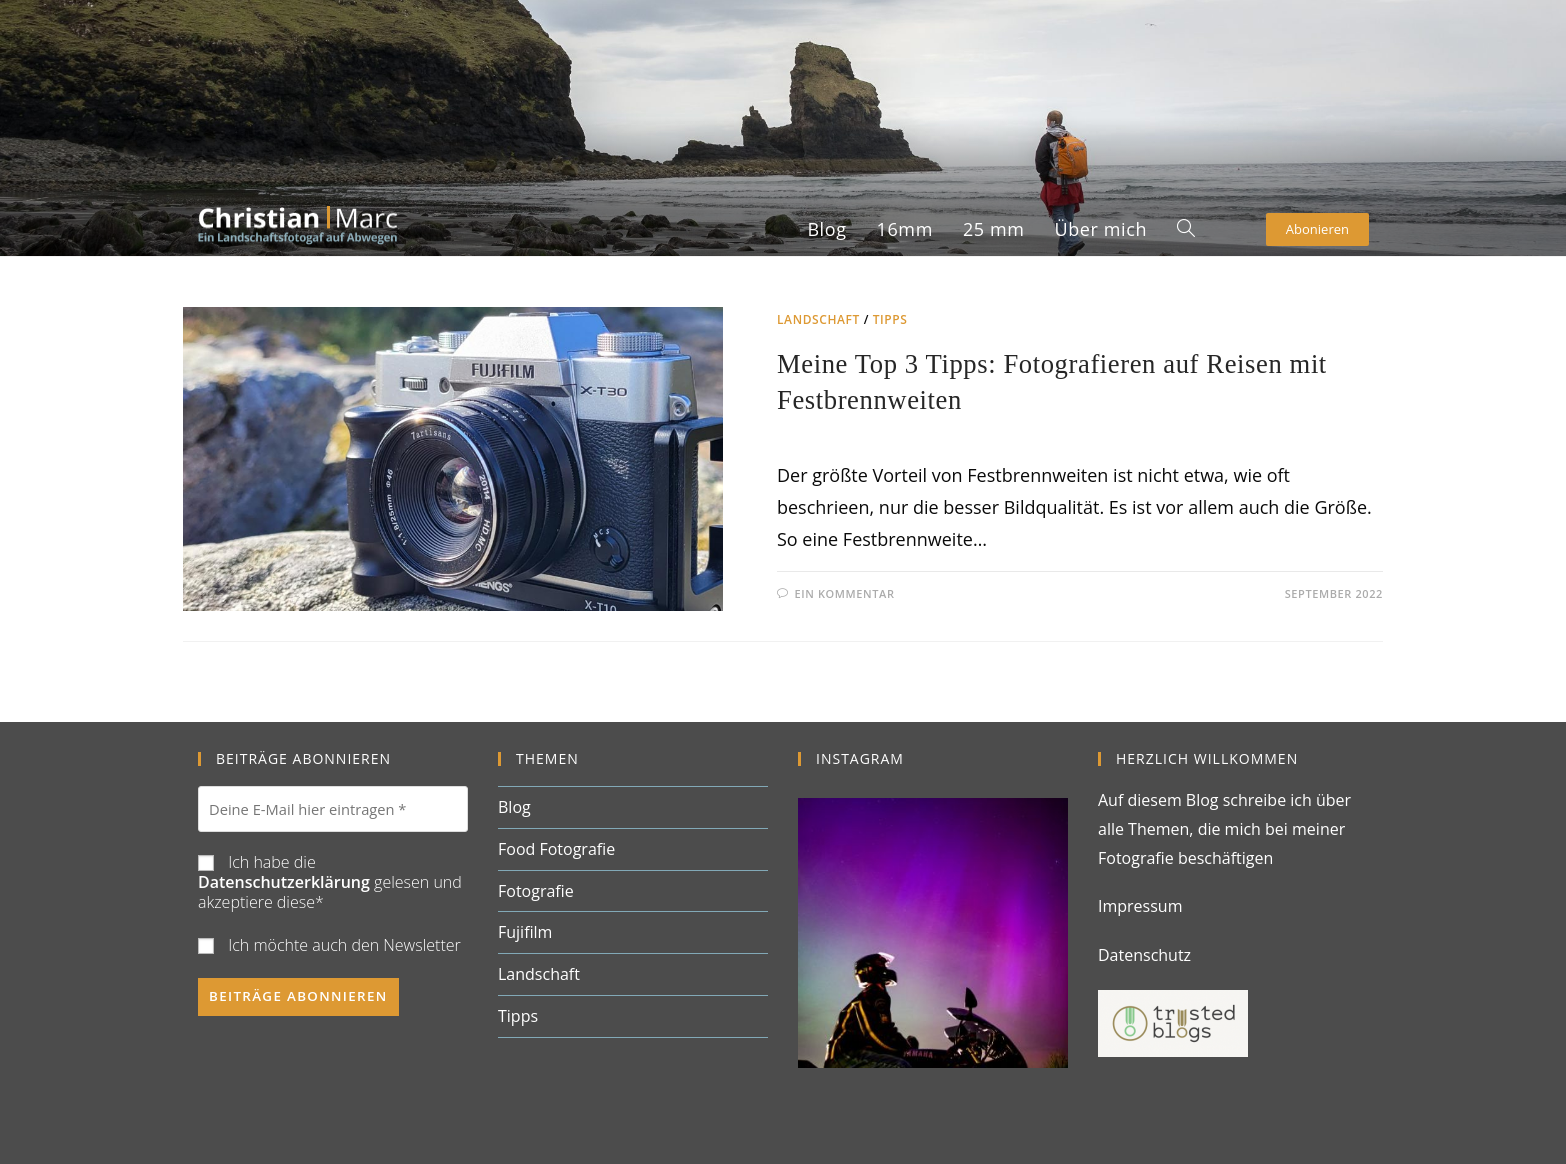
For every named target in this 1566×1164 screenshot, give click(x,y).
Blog (514, 809)
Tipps (890, 319)
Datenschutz (1144, 957)
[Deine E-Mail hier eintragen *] (333, 811)
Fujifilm (525, 935)
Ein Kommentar (845, 600)
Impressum (1140, 909)
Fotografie (536, 893)
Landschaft (818, 319)
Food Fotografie (556, 851)
